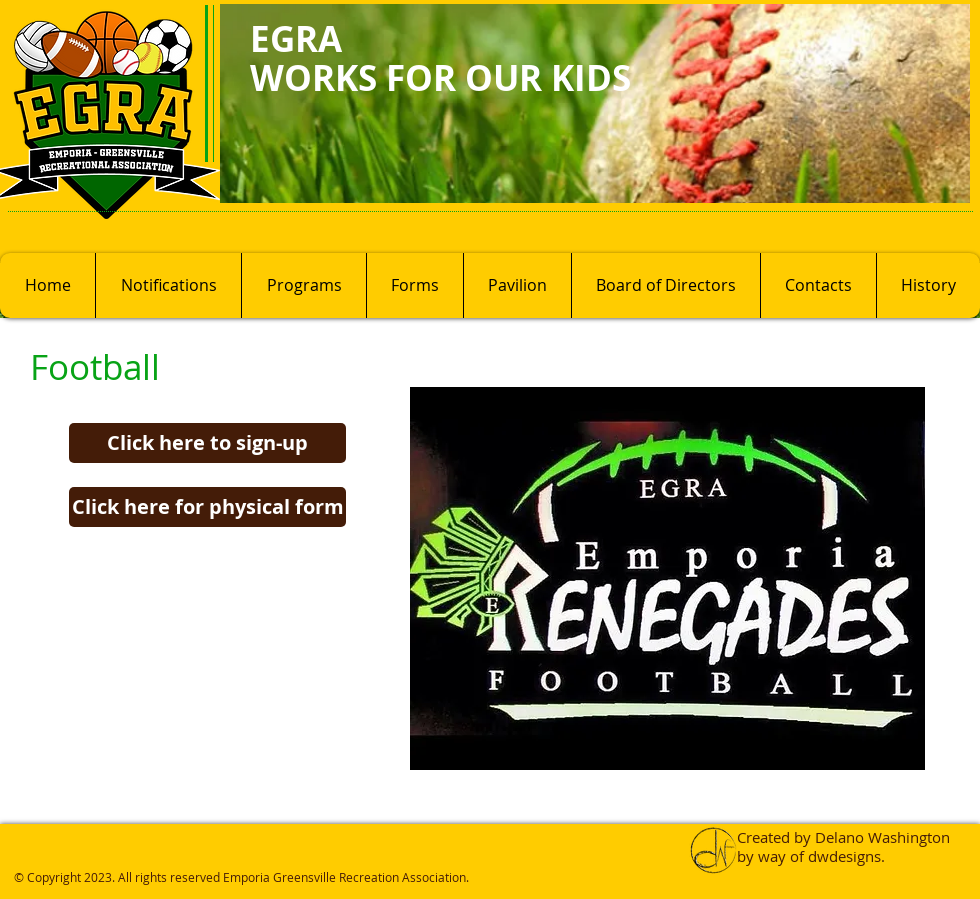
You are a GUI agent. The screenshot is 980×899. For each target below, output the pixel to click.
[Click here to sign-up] (207, 443)
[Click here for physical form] (207, 507)
